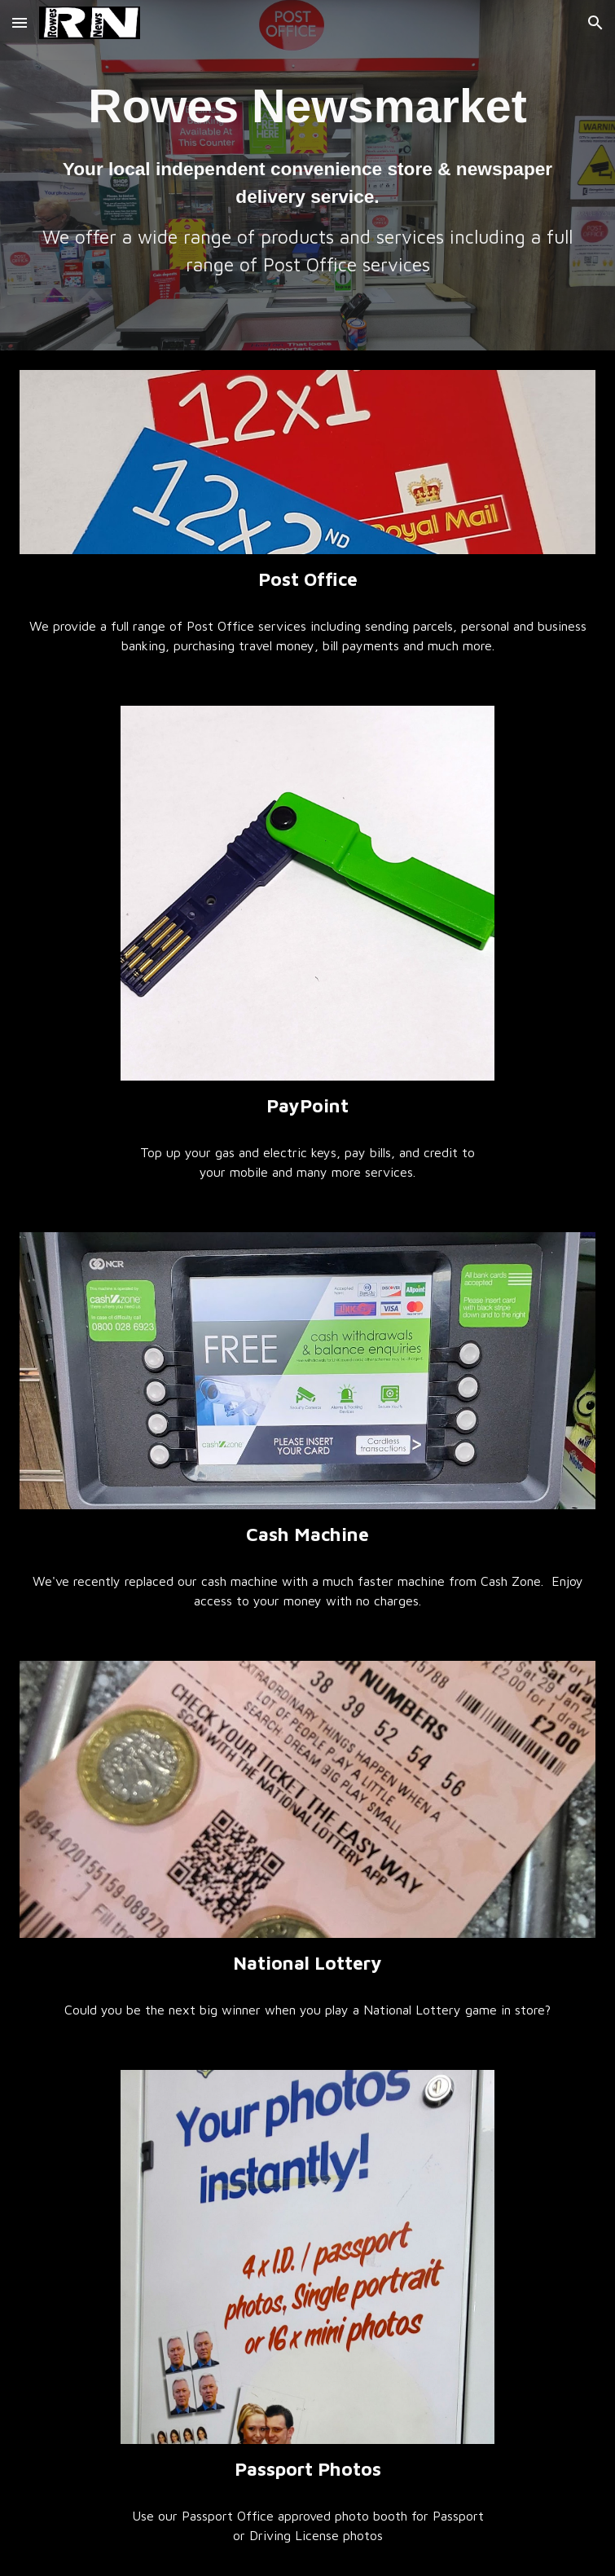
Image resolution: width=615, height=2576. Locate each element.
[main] (308, 175)
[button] (19, 22)
